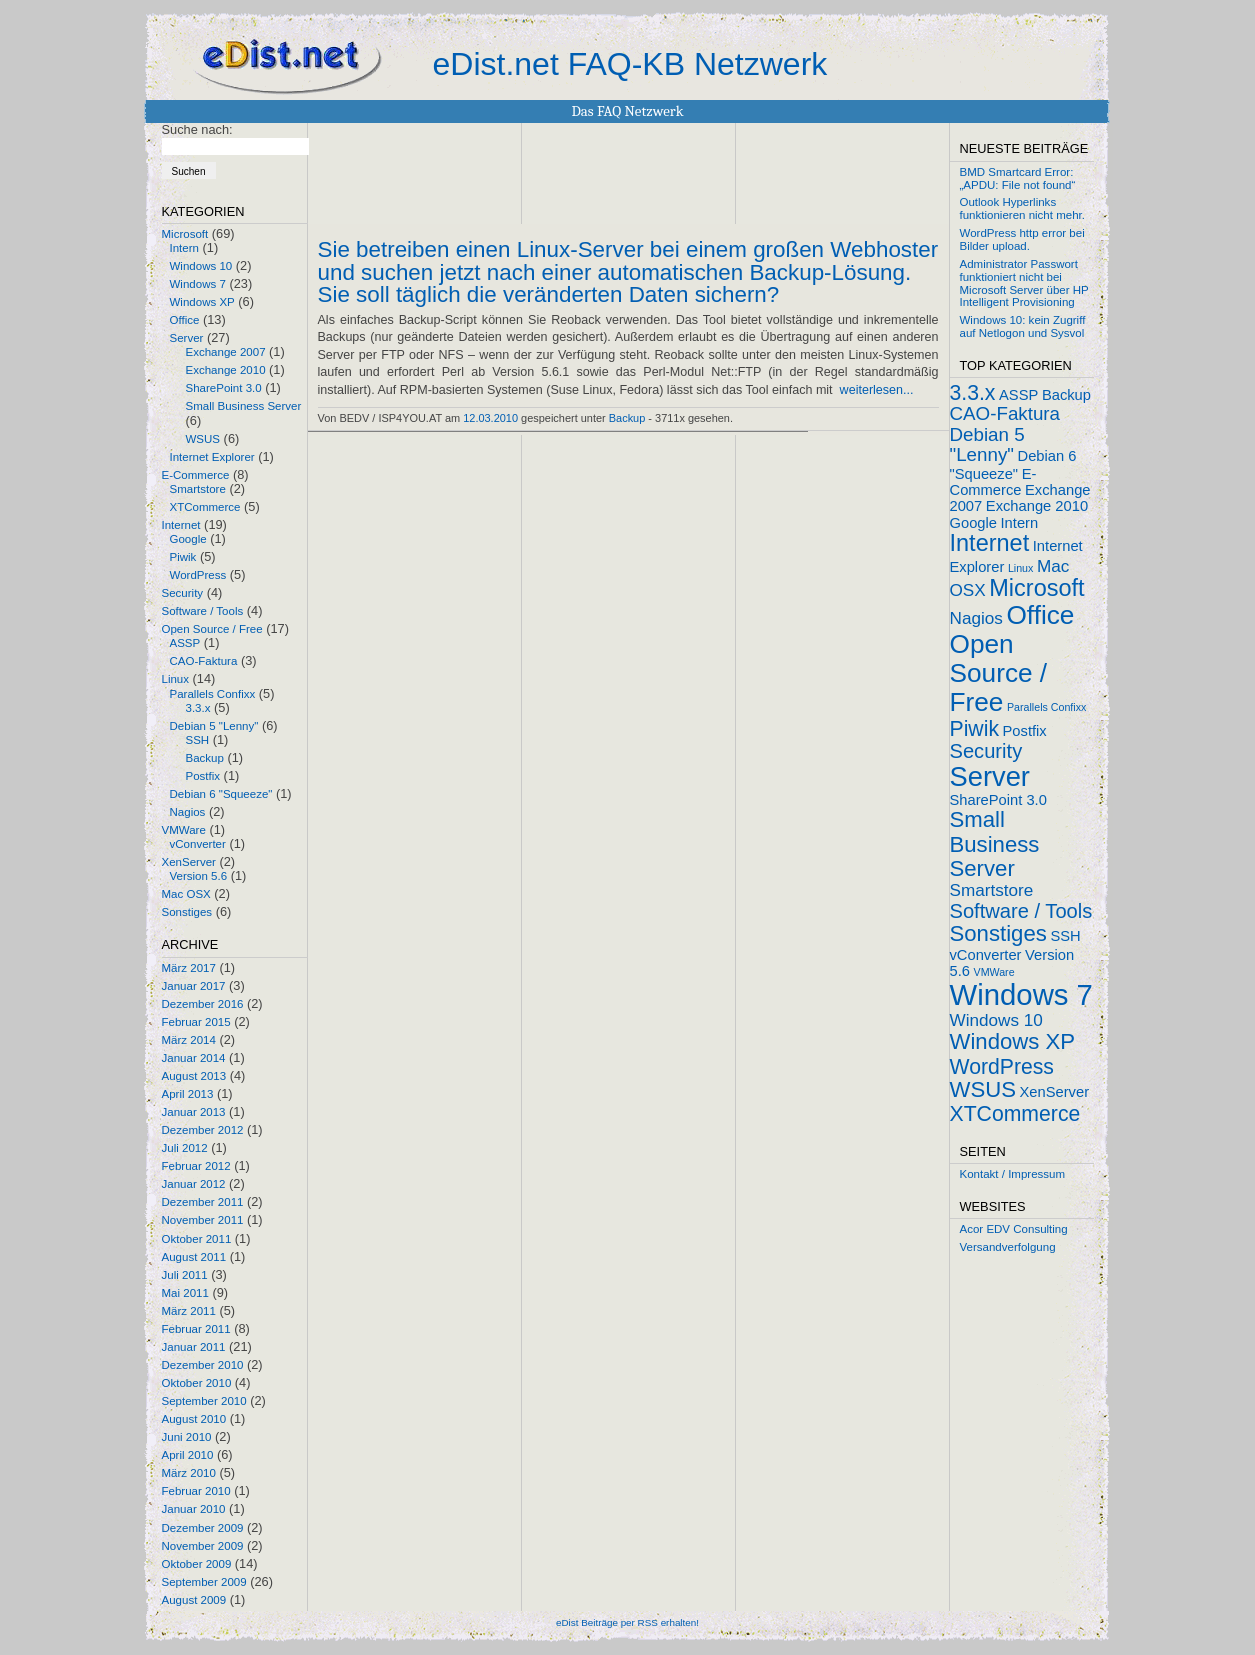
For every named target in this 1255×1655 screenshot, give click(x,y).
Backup (205, 758)
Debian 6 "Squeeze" (221, 794)
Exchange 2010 (226, 370)
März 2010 (189, 1473)
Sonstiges (187, 912)
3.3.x (198, 708)
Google (188, 539)
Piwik (183, 557)
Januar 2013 (194, 1112)
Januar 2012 (194, 1184)
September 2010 (204, 1401)
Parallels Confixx (213, 694)
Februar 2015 (196, 1022)
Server (187, 338)
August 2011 (194, 1257)
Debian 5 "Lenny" (214, 726)
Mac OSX (186, 894)
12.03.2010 (490, 418)
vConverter (198, 844)
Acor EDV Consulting (1014, 1229)
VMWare (184, 830)
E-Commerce (196, 475)
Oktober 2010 (197, 1383)
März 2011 (189, 1311)
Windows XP (202, 302)
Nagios (188, 812)
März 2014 (189, 1040)
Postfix (203, 776)
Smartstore (198, 489)
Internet (181, 525)
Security (183, 593)
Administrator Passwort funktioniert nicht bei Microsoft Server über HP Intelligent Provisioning (1024, 283)
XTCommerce (205, 507)
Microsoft (185, 234)
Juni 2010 (187, 1437)
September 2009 (204, 1582)
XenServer (189, 862)
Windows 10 (201, 266)
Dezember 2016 (203, 1004)
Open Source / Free (212, 629)
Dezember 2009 (203, 1528)
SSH (198, 740)
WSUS (203, 439)
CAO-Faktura (204, 661)
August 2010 (194, 1419)
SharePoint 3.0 (224, 388)
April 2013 (188, 1094)
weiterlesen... (877, 390)
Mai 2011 (185, 1293)
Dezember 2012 (203, 1130)
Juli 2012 (185, 1148)
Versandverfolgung (1008, 1247)
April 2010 (188, 1455)
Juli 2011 (185, 1275)
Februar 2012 (196, 1166)
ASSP (185, 643)
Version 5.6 (199, 876)
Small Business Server (244, 406)
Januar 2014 (194, 1058)
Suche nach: (197, 129)
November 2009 (203, 1546)
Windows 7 (198, 284)
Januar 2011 (194, 1347)
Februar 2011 (196, 1329)
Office (185, 320)
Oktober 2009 (197, 1564)
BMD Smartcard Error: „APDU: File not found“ (1018, 178)
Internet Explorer (212, 457)
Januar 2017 (194, 986)
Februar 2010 (196, 1491)
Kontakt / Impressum (1013, 1174)
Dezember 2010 (203, 1365)
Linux (176, 679)
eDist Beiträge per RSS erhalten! (627, 1622)
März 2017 (189, 968)
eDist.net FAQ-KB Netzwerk (630, 64)
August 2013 (194, 1076)
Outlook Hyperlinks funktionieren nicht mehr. (1022, 208)
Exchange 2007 (226, 352)
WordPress (198, 575)
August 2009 (194, 1600)
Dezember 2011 (203, 1202)
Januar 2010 (194, 1509)
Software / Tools (203, 611)
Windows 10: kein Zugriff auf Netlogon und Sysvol (1023, 326)
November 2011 (203, 1220)
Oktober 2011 (197, 1239)
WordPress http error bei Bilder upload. (1022, 239)
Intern (184, 248)
